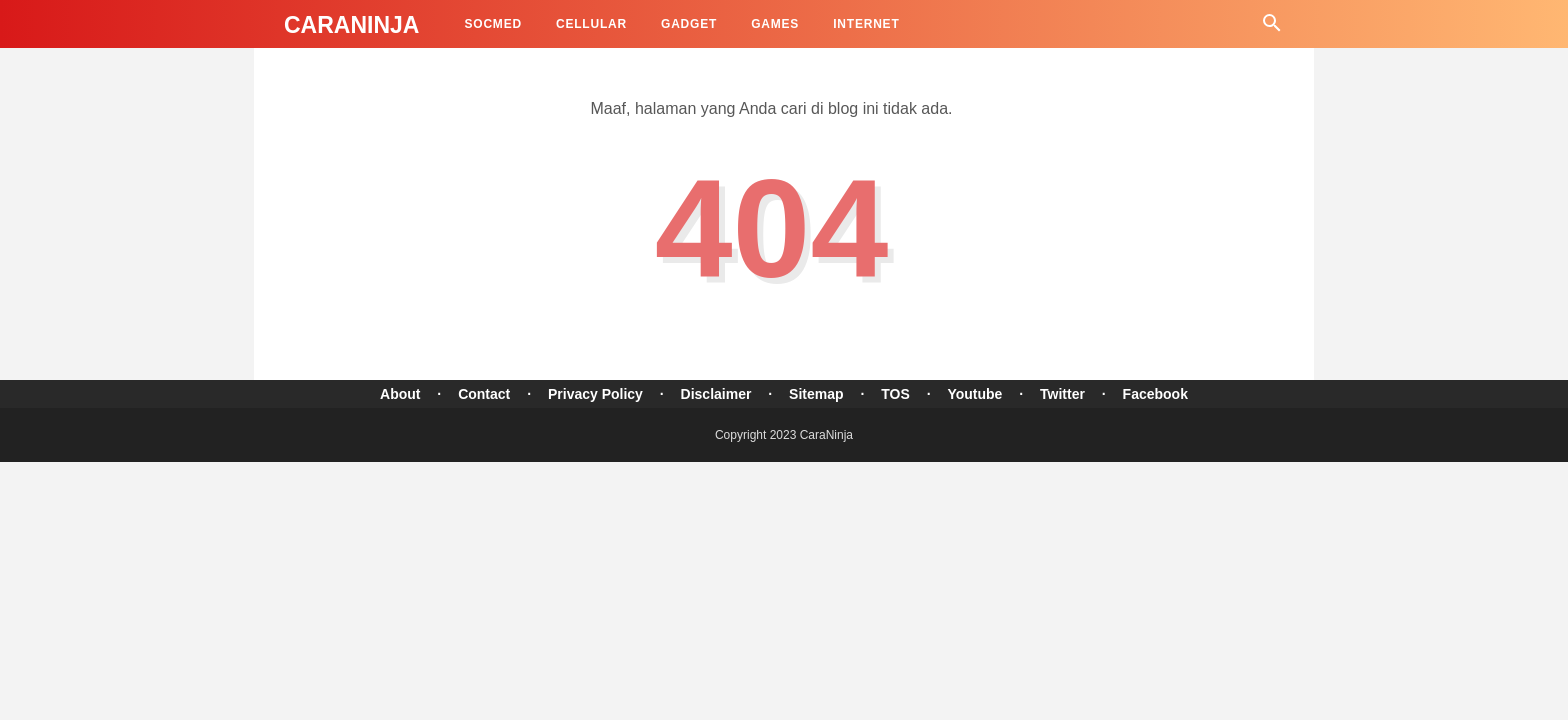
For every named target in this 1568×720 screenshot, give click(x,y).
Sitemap (816, 394)
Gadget (689, 24)
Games (775, 24)
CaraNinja (351, 25)
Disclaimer (716, 394)
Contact (484, 394)
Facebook (1155, 394)
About (400, 394)
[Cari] (1272, 28)
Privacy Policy (595, 394)
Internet (866, 24)
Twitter (1062, 394)
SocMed (492, 24)
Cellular (591, 24)
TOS (895, 394)
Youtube (974, 394)
